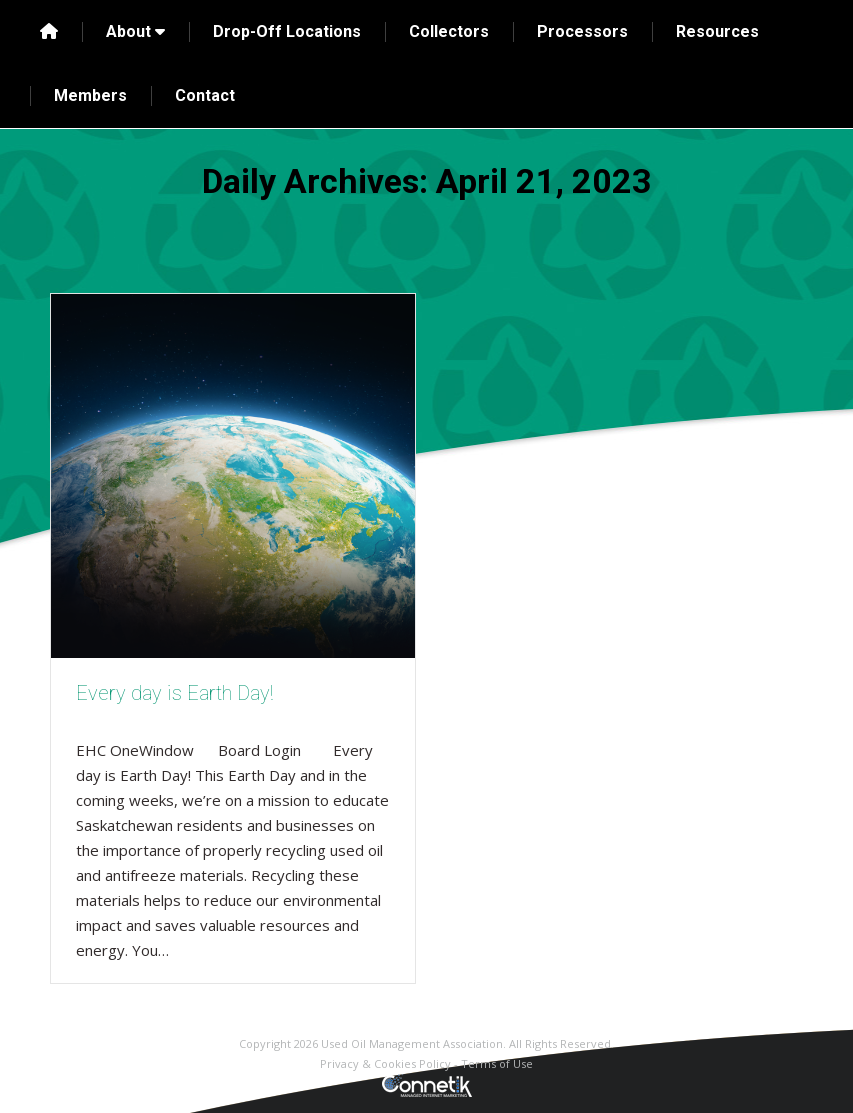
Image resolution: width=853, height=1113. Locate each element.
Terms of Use (497, 1063)
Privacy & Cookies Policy (385, 1063)
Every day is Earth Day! (174, 693)
